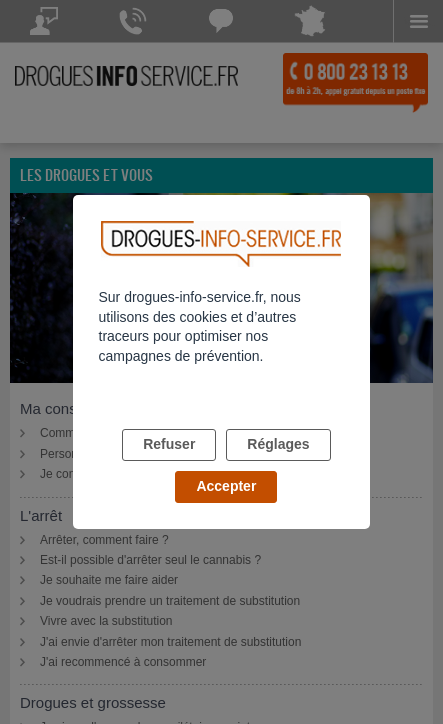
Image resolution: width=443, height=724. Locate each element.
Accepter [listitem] (226, 486)
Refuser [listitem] (169, 444)
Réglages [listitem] (278, 444)
